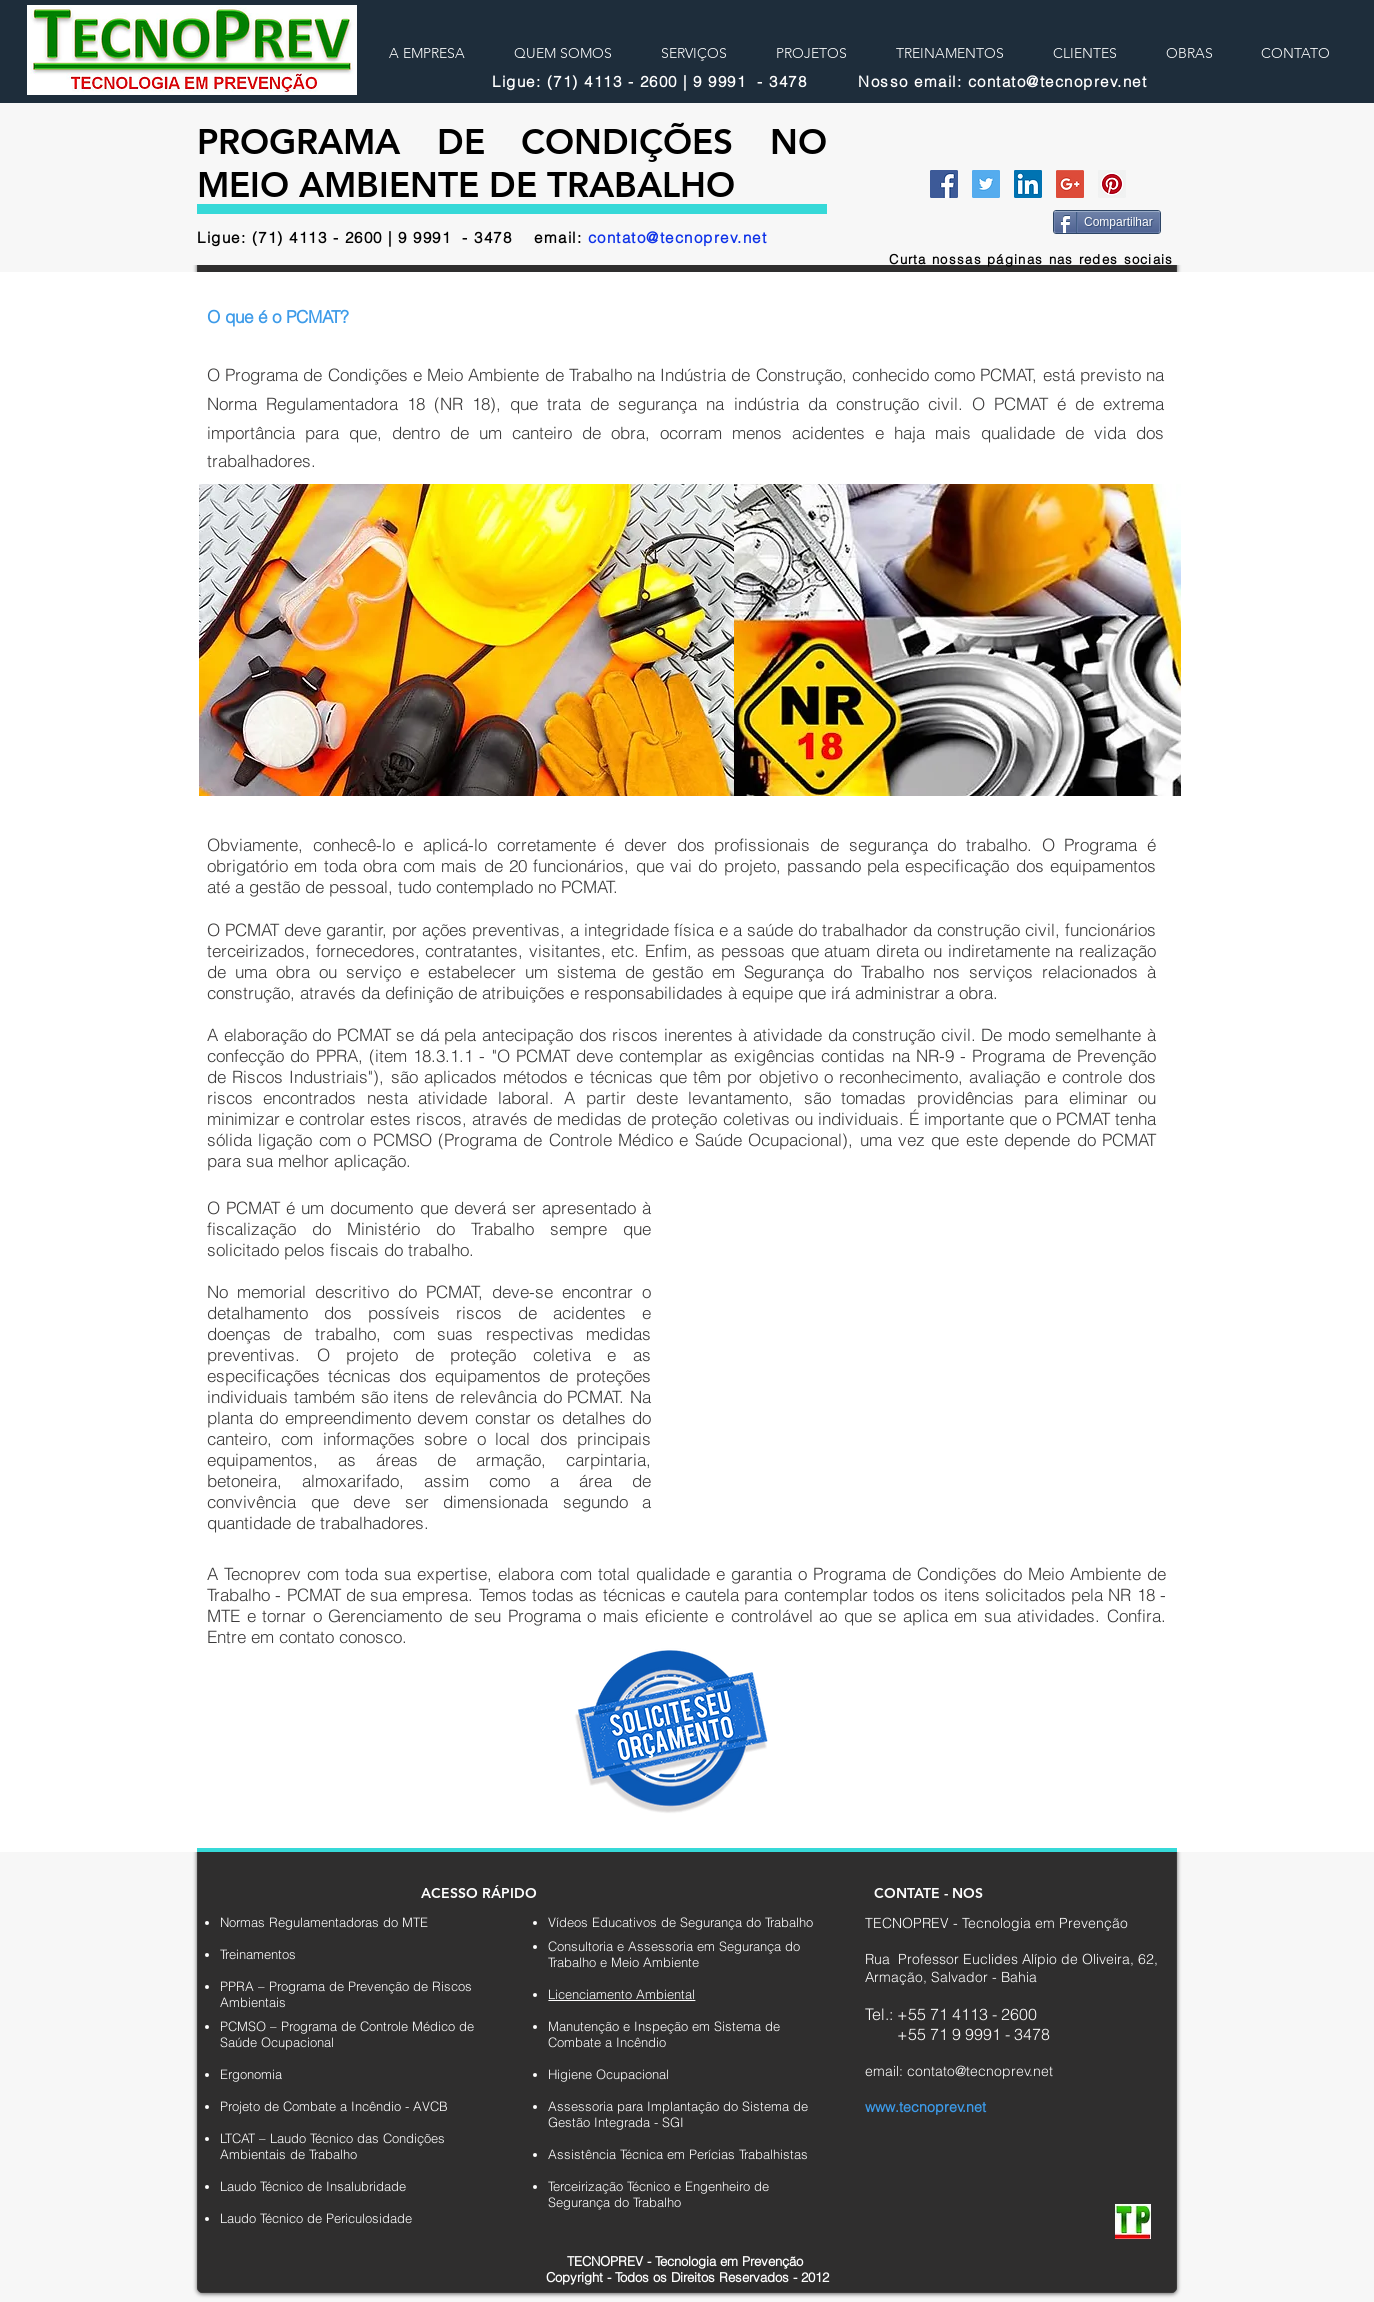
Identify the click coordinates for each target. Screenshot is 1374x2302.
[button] (788, 1265)
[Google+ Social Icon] (1070, 184)
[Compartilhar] (1107, 222)
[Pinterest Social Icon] (1112, 184)
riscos (487, 1312)
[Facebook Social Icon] (944, 184)
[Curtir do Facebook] (977, 220)
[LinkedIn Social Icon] (1028, 184)
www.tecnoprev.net (925, 2107)
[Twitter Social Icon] (986, 184)
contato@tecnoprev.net (678, 237)
